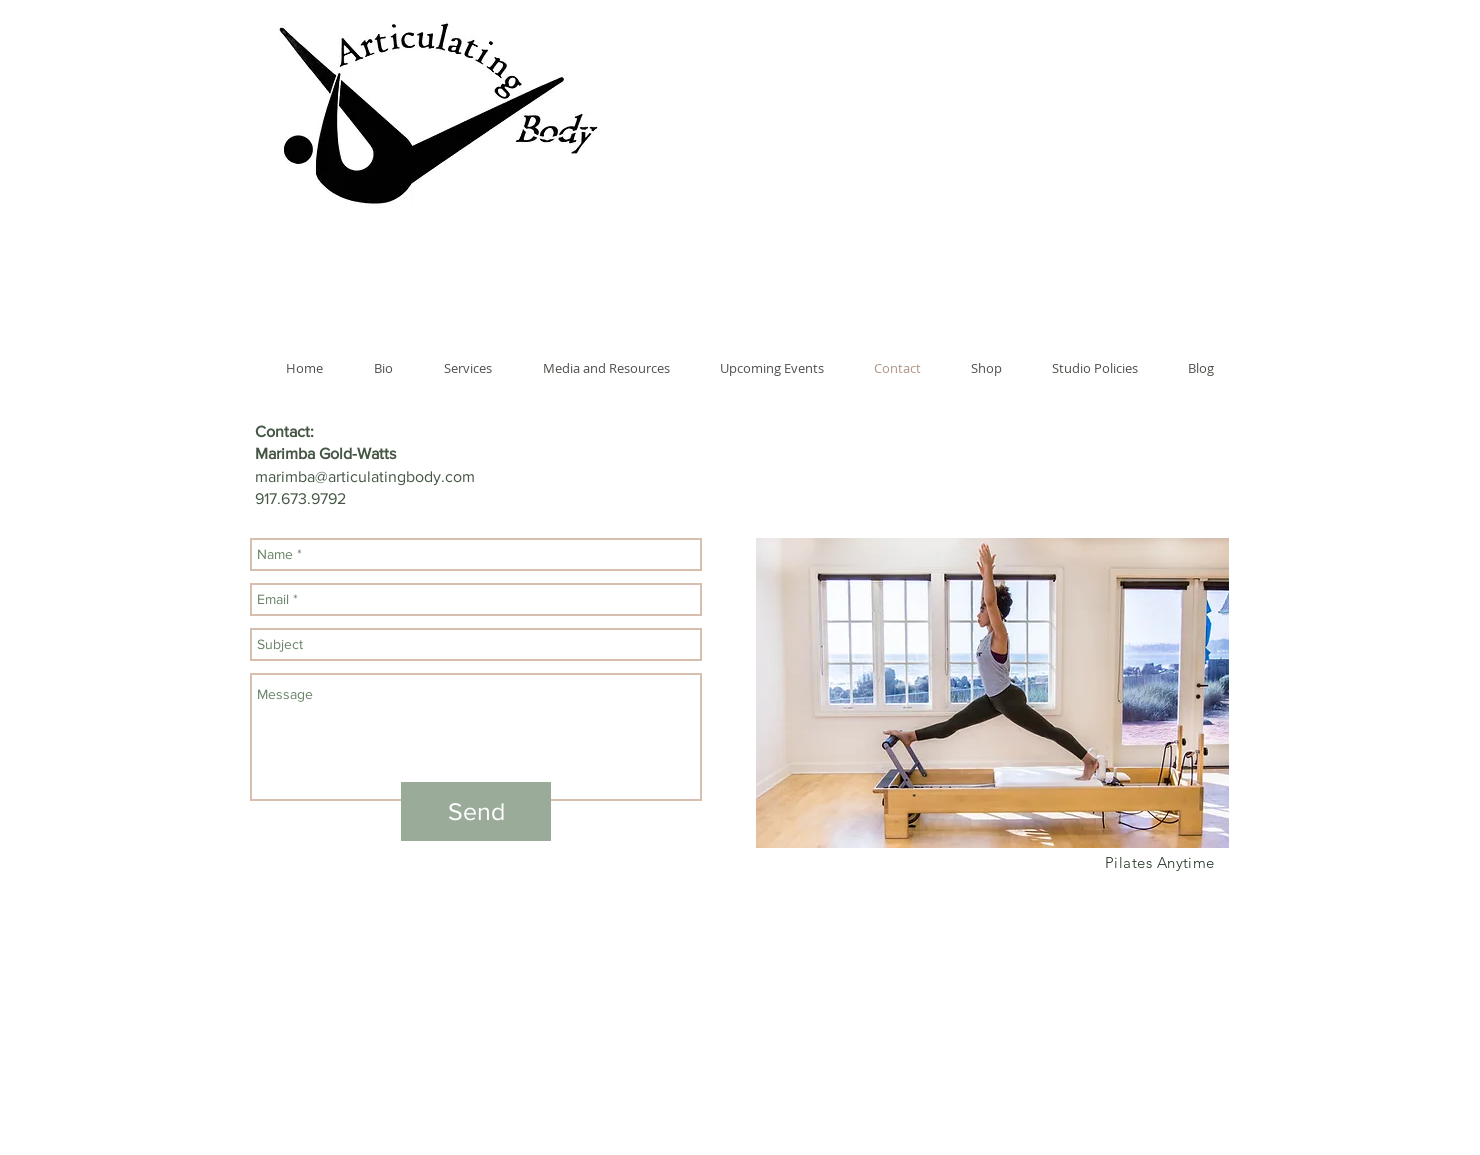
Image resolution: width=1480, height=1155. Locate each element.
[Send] (476, 811)
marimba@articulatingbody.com (365, 476)
